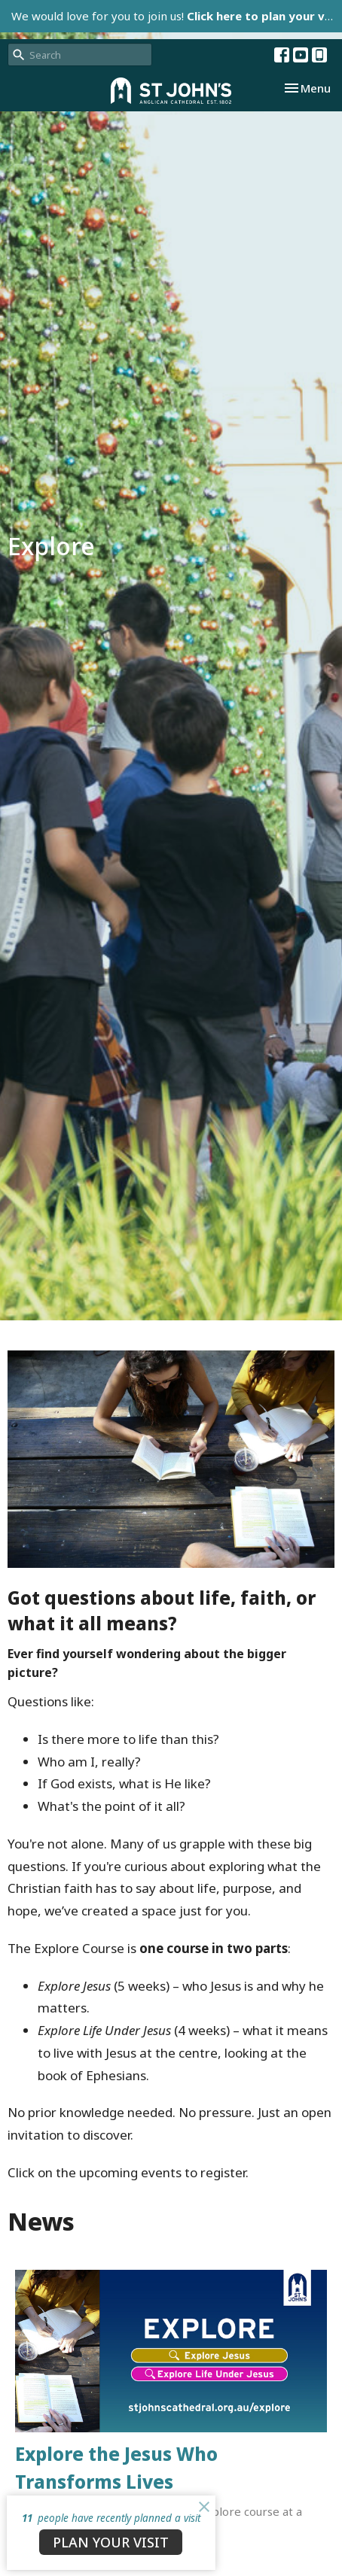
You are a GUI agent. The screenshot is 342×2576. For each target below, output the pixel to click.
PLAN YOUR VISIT (111, 2542)
